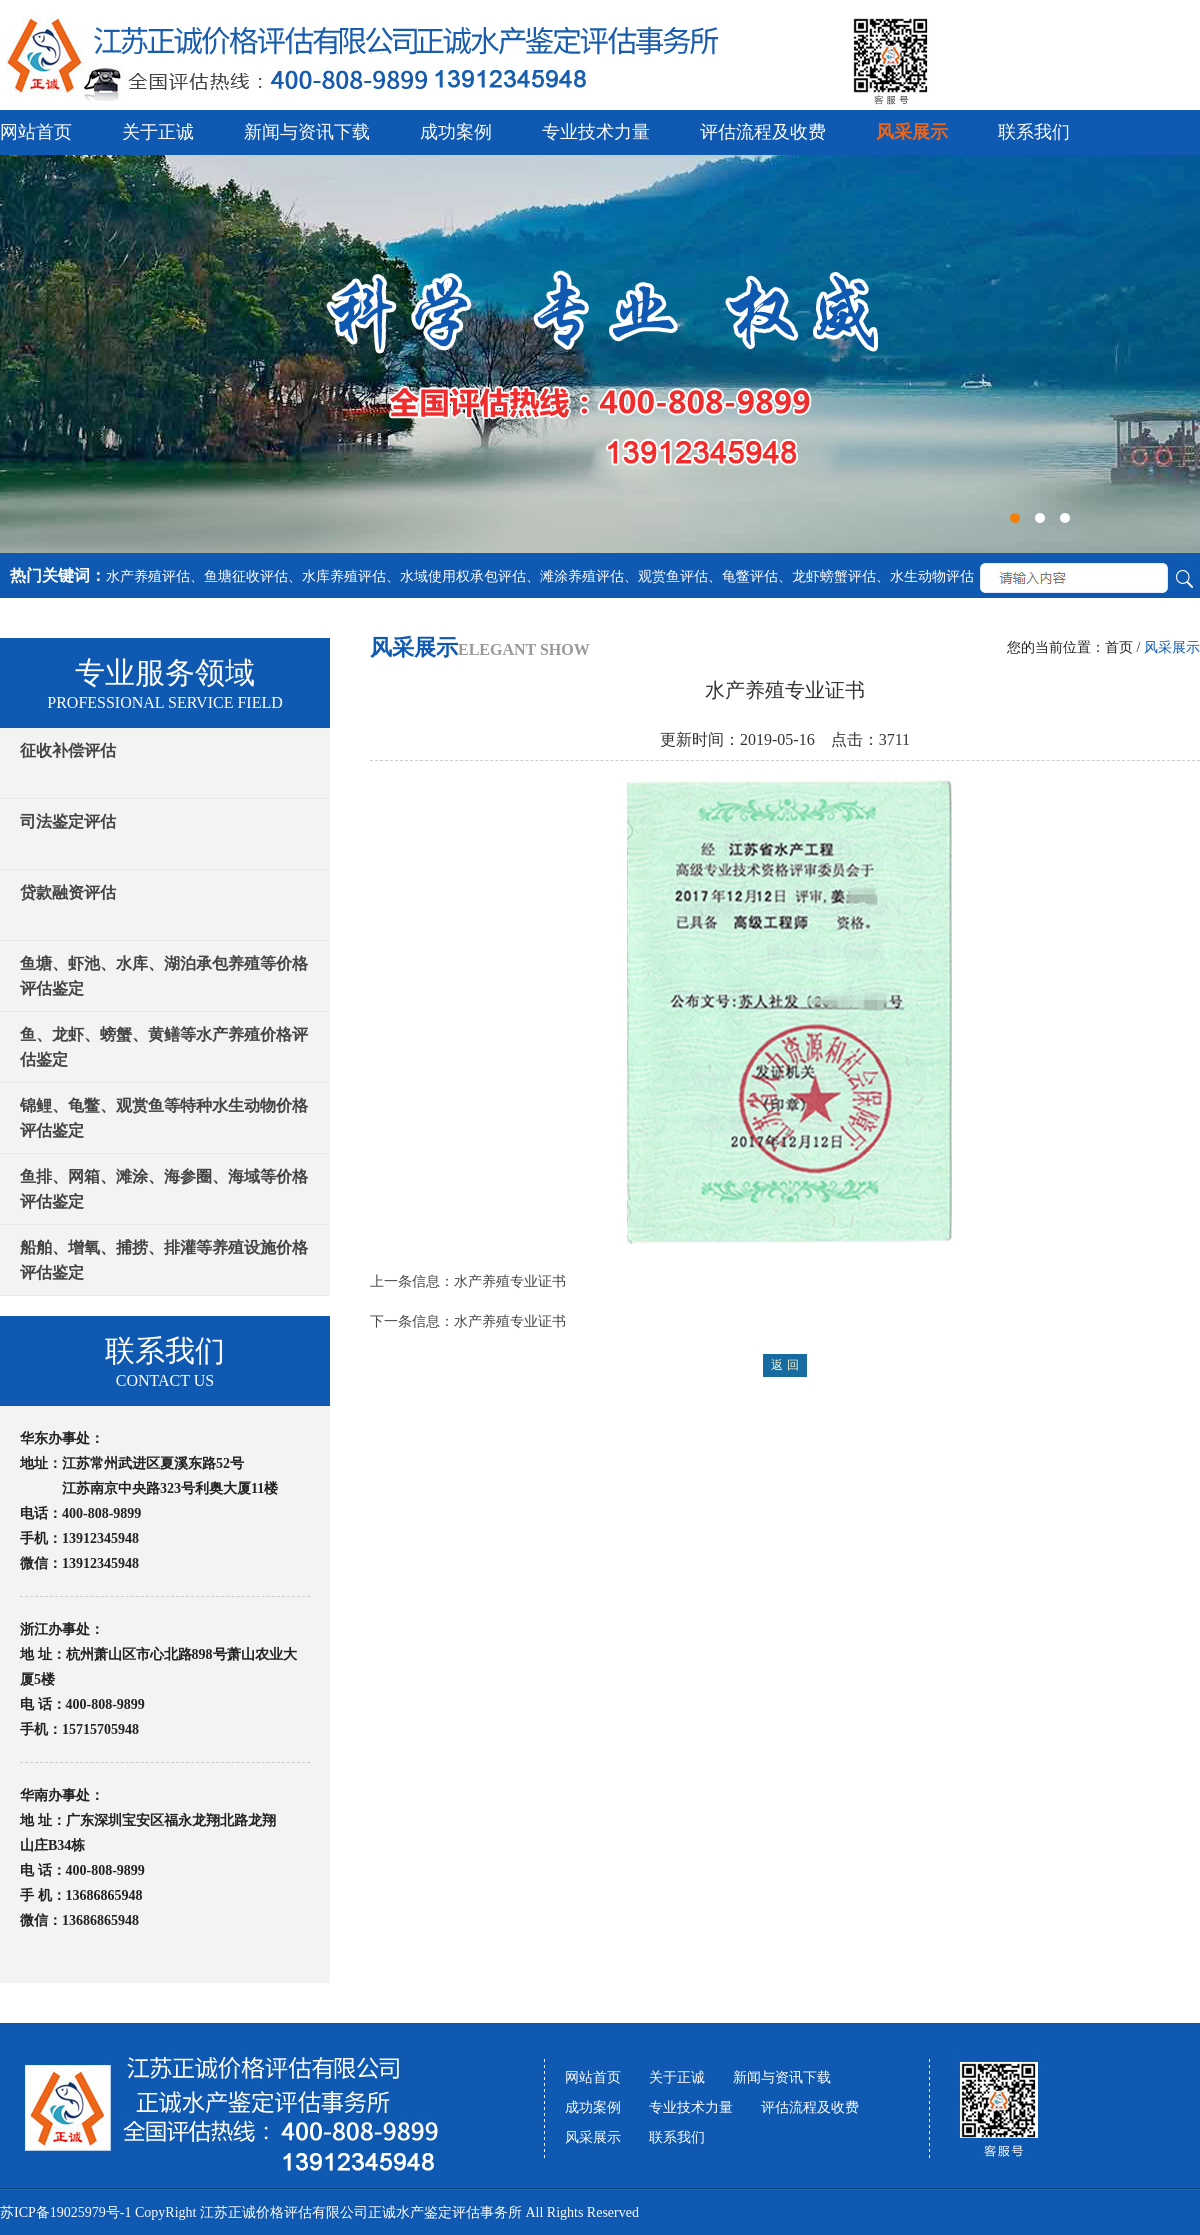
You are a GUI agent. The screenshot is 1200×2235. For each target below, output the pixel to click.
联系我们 (1034, 132)
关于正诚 (158, 132)
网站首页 (36, 132)
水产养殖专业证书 (510, 1281)
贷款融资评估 (68, 892)
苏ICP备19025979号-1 (65, 2212)
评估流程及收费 (763, 132)
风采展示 (912, 132)
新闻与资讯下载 (307, 132)
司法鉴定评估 (68, 821)
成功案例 (456, 132)
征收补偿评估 (68, 750)
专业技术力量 (596, 132)
